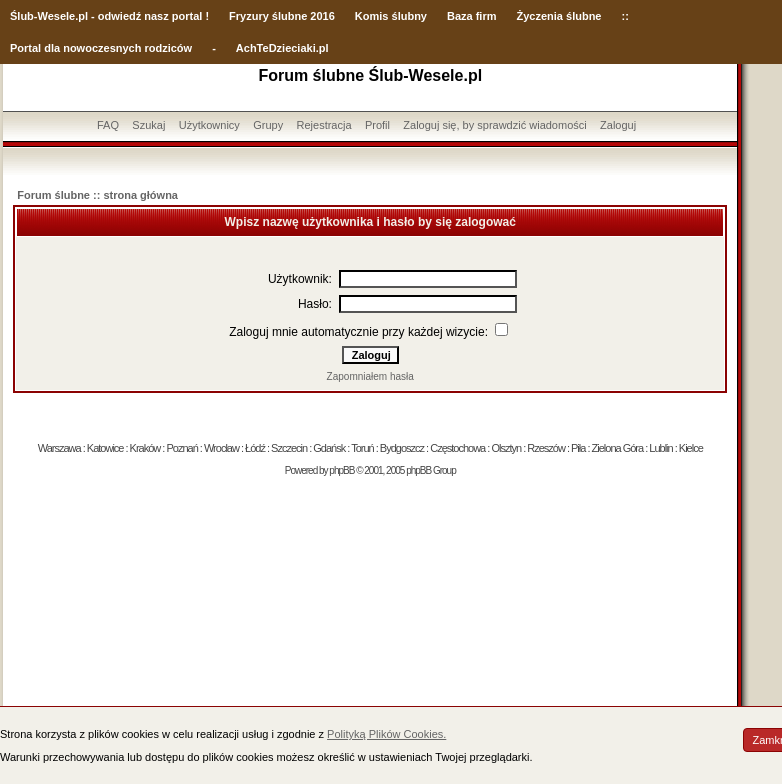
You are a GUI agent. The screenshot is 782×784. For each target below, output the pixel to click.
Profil (377, 125)
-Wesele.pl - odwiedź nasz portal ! (121, 16)
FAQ (108, 125)
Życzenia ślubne (559, 16)
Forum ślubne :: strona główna (97, 195)
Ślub (22, 16)
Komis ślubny (391, 16)
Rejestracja (324, 125)
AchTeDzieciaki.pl (282, 48)
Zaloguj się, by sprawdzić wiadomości (494, 125)
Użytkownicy (209, 125)
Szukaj (148, 125)
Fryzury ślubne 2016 (282, 16)
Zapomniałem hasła (370, 376)
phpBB (341, 470)
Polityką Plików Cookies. (386, 734)
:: (624, 16)
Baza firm (472, 16)
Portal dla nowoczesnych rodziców (101, 48)
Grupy (268, 125)
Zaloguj (618, 125)
